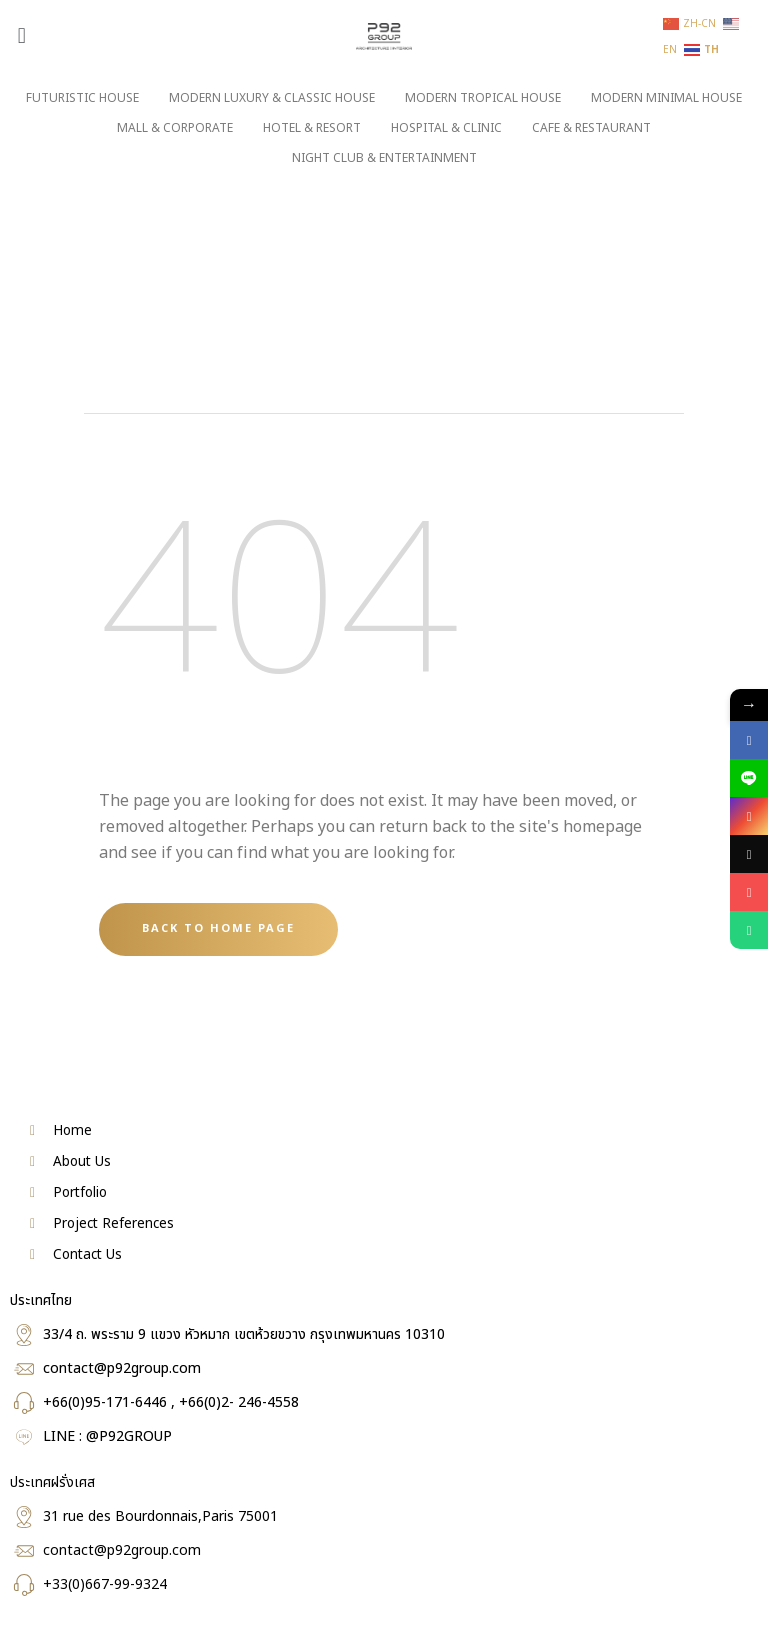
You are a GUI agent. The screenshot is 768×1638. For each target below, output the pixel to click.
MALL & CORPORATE (175, 128)
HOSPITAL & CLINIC (446, 128)
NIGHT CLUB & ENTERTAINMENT (384, 158)
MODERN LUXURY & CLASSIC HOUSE (272, 98)
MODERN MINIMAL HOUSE (666, 98)
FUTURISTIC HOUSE (82, 98)
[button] (21, 36)
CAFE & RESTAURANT (591, 128)
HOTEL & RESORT (312, 128)
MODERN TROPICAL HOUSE (483, 98)
